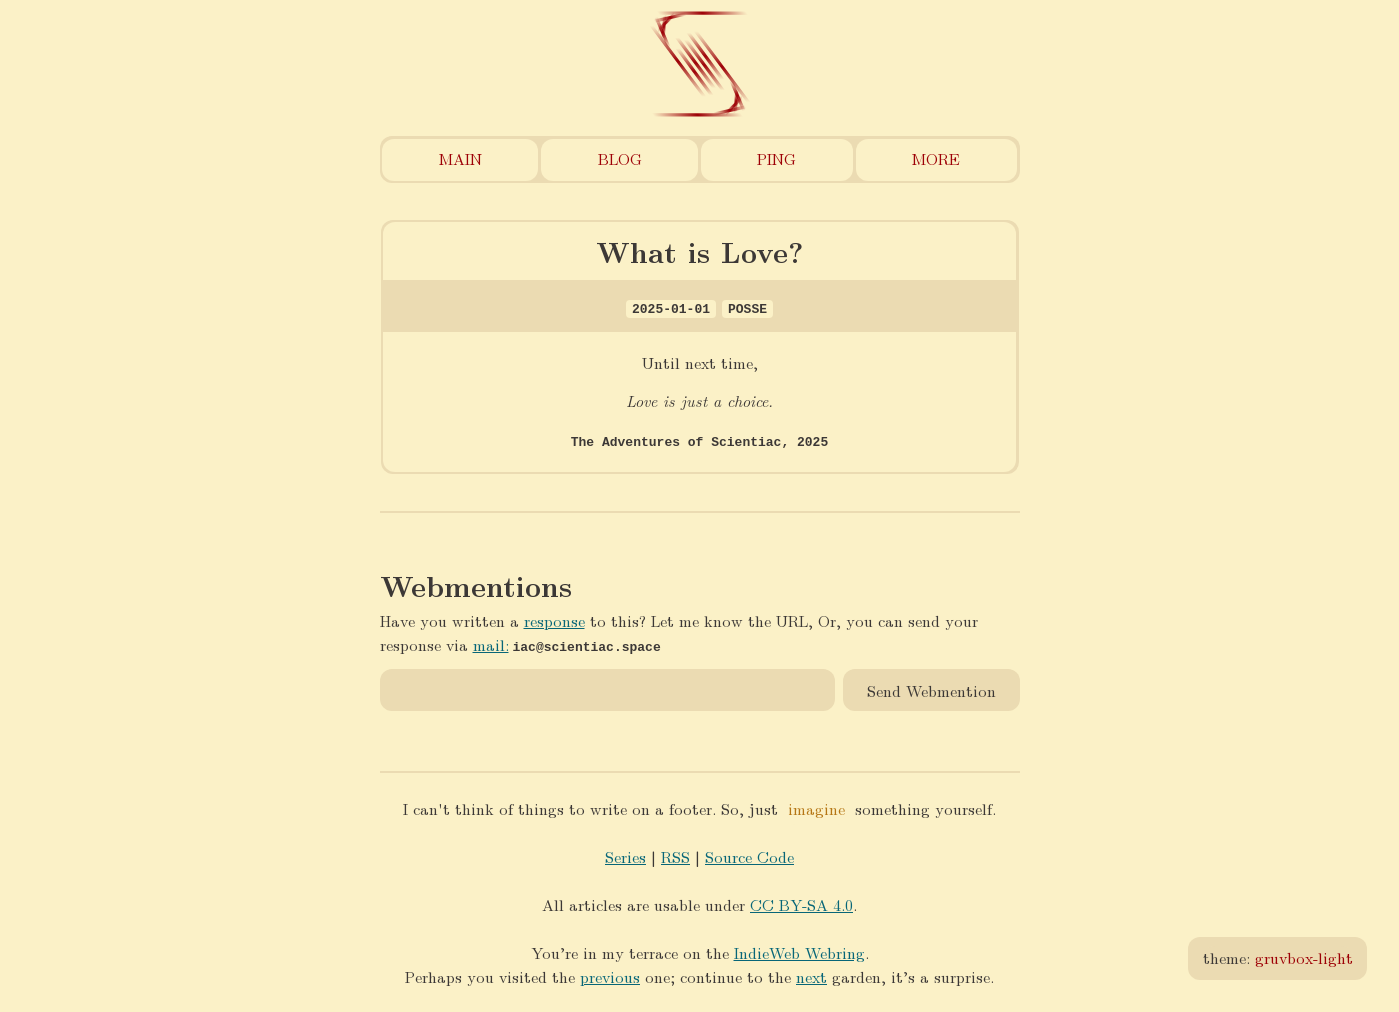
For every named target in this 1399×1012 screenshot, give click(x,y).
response (554, 619)
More (936, 158)
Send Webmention (931, 689)
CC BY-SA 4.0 (801, 903)
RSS (675, 855)
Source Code (749, 855)
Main (460, 158)
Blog (620, 158)
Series (625, 855)
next (811, 975)
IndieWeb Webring (799, 951)
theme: (1278, 957)
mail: (491, 643)
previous (610, 975)
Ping (776, 158)
